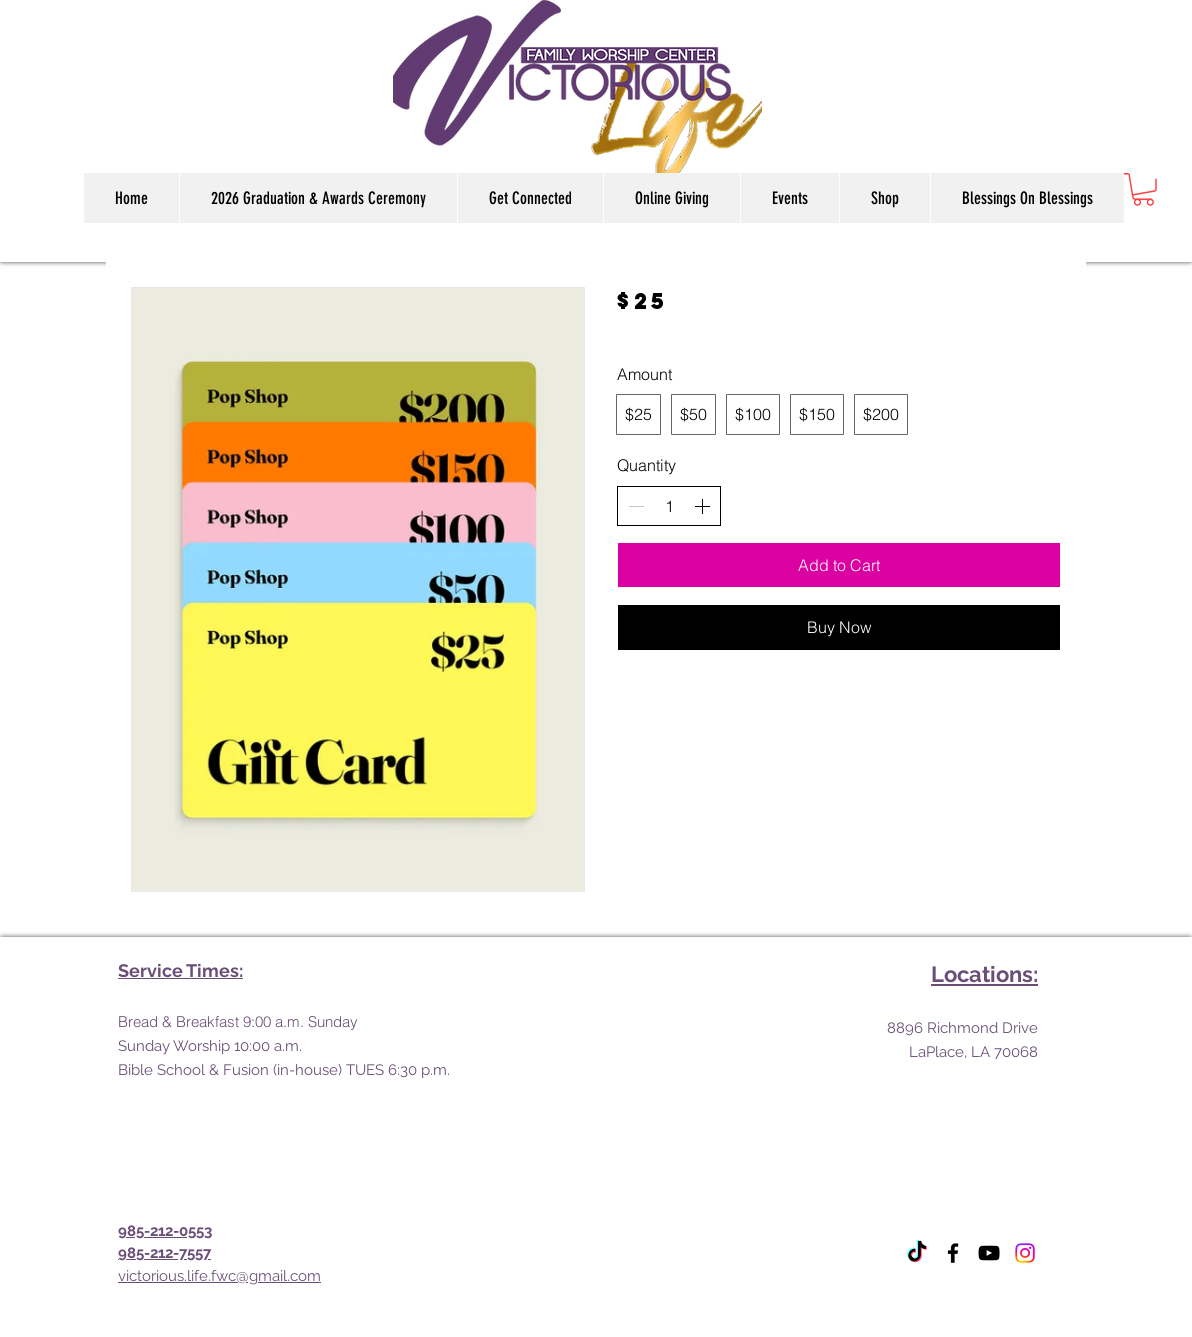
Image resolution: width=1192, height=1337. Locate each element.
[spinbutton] (669, 506)
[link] (1143, 189)
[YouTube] (989, 1253)
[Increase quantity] (702, 506)
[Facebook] (953, 1253)
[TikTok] (917, 1253)
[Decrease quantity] (636, 506)
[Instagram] (1025, 1253)
